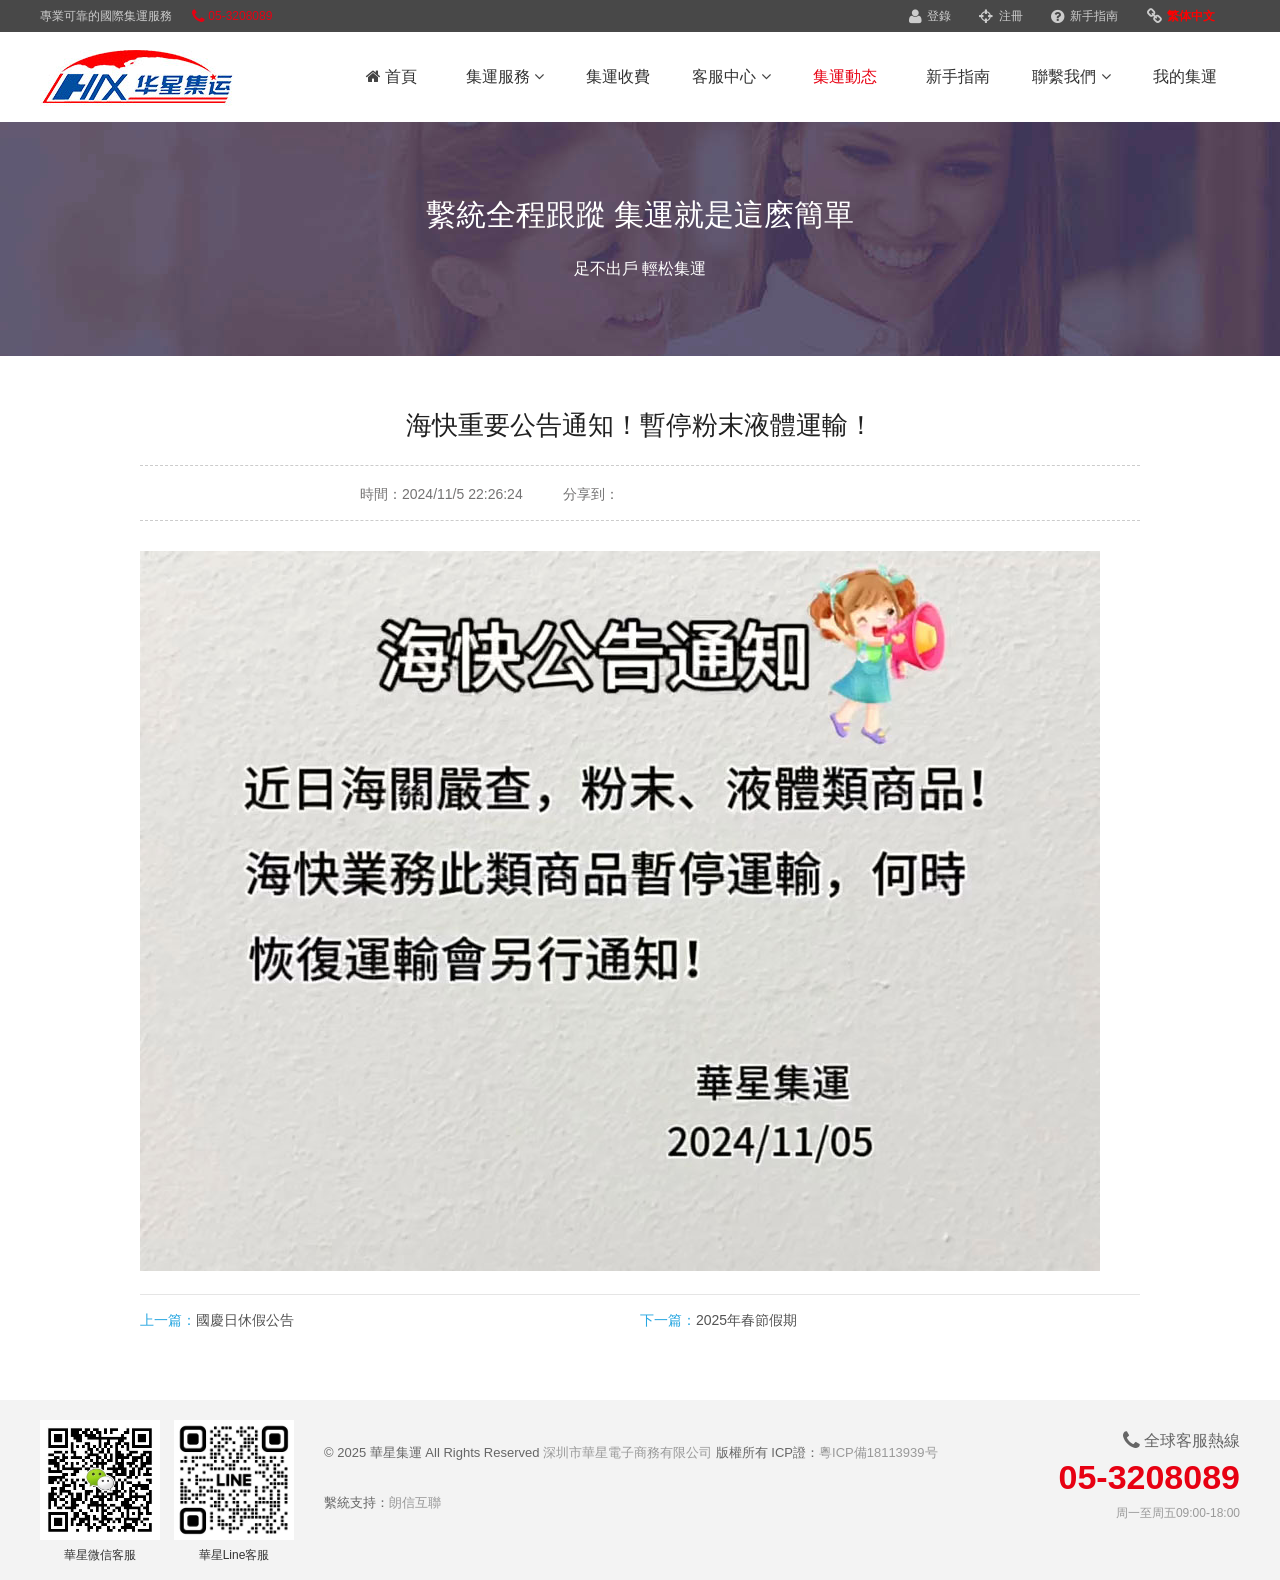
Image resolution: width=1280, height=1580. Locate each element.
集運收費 (618, 76)
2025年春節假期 (746, 1320)
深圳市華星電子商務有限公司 (627, 1452)
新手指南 (1084, 16)
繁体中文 (1181, 16)
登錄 (930, 16)
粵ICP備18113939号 (878, 1452)
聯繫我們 (1071, 76)
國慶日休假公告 (245, 1320)
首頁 (391, 76)
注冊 (1000, 16)
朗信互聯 (415, 1502)
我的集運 (1185, 76)
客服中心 (731, 76)
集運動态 (845, 76)
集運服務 (505, 76)
